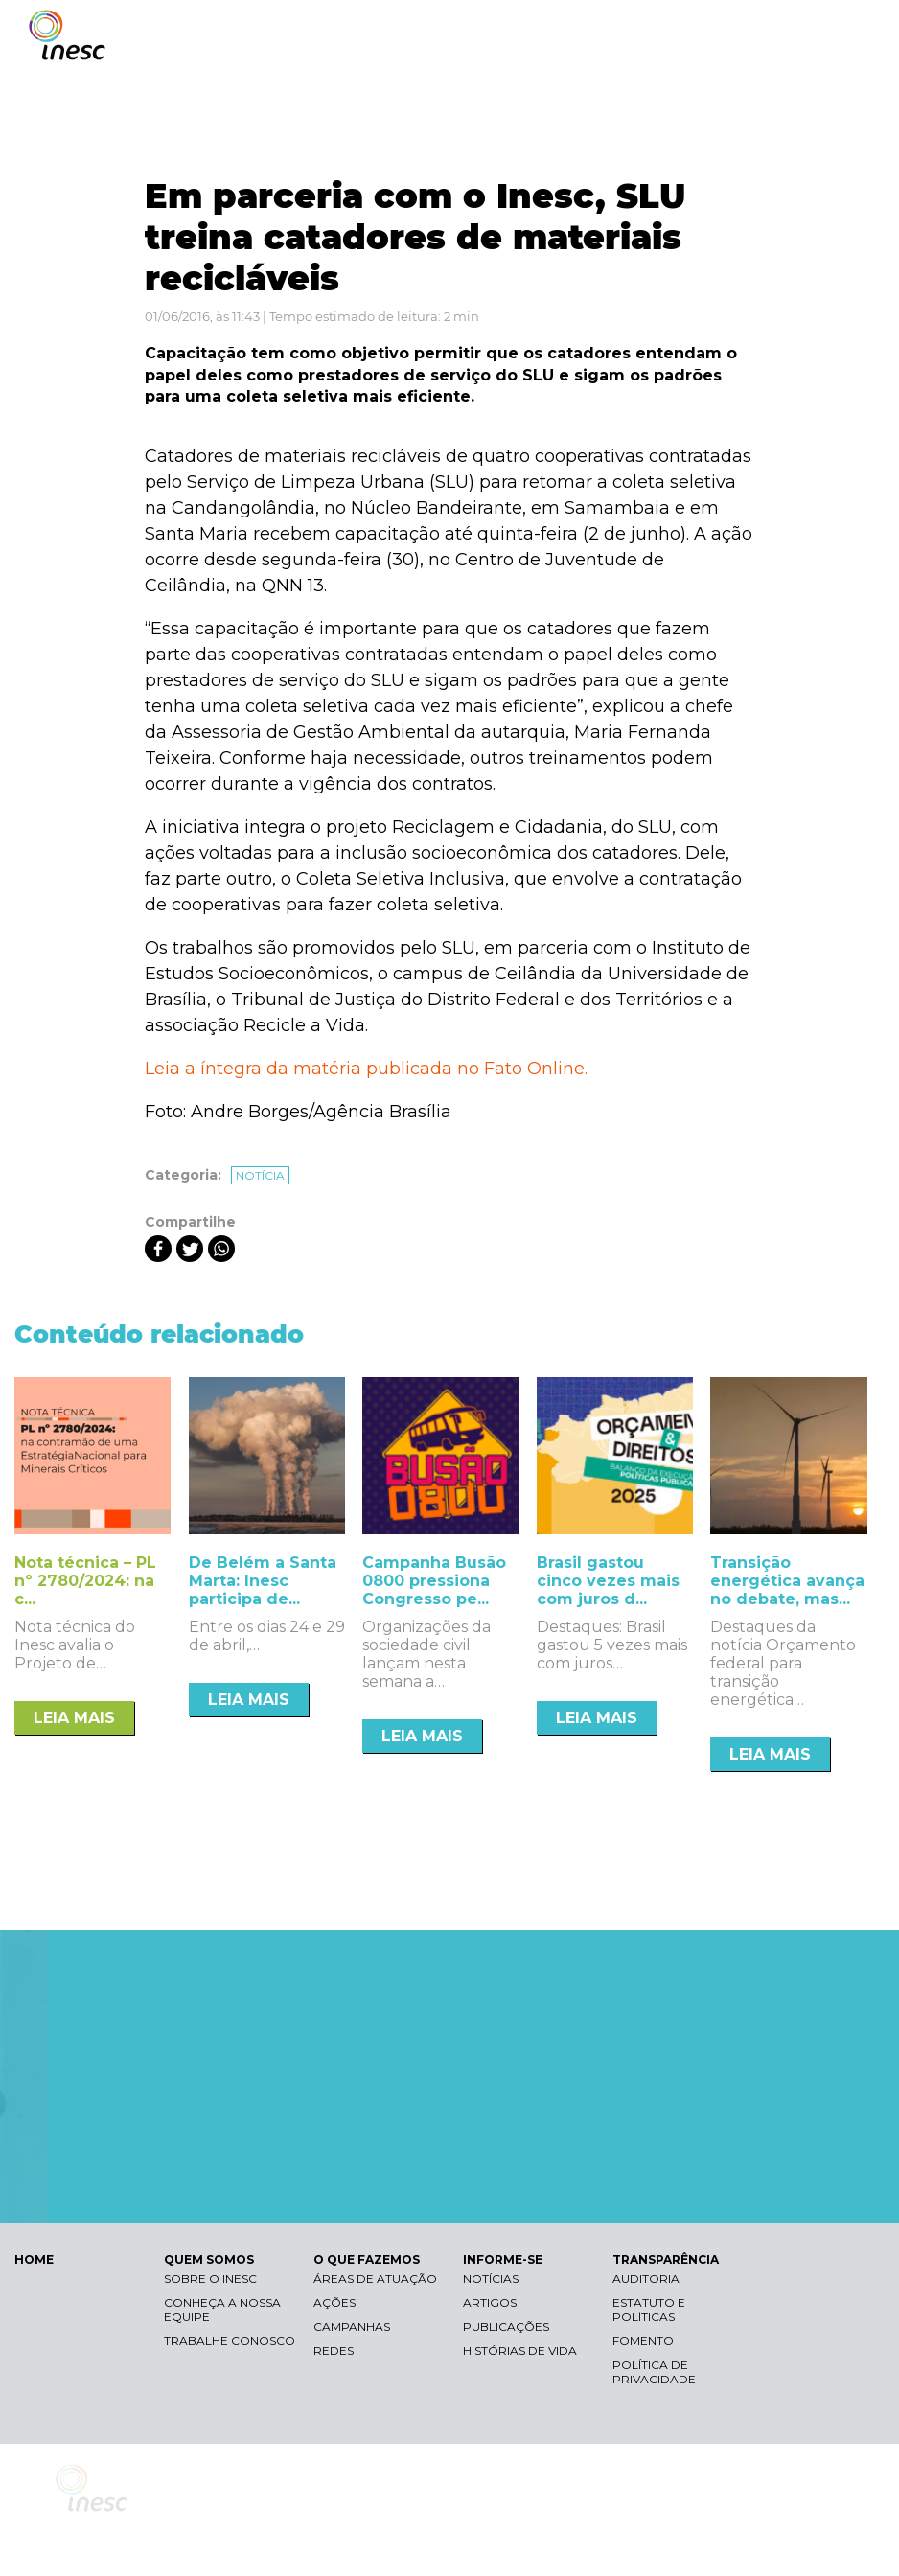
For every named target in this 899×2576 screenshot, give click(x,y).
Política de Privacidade (654, 2372)
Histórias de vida (520, 2350)
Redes (333, 2350)
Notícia (260, 1175)
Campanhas (351, 2326)
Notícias (491, 2278)
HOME (34, 2259)
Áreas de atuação (375, 2278)
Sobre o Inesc (210, 2278)
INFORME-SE (502, 2259)
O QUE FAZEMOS (366, 2259)
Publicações (506, 2326)
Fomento (643, 2341)
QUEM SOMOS (209, 2259)
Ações (334, 2302)
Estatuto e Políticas (648, 2309)
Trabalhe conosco (229, 2341)
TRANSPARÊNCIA (665, 2259)
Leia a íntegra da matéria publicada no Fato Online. (366, 1068)
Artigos (490, 2302)
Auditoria (646, 2278)
